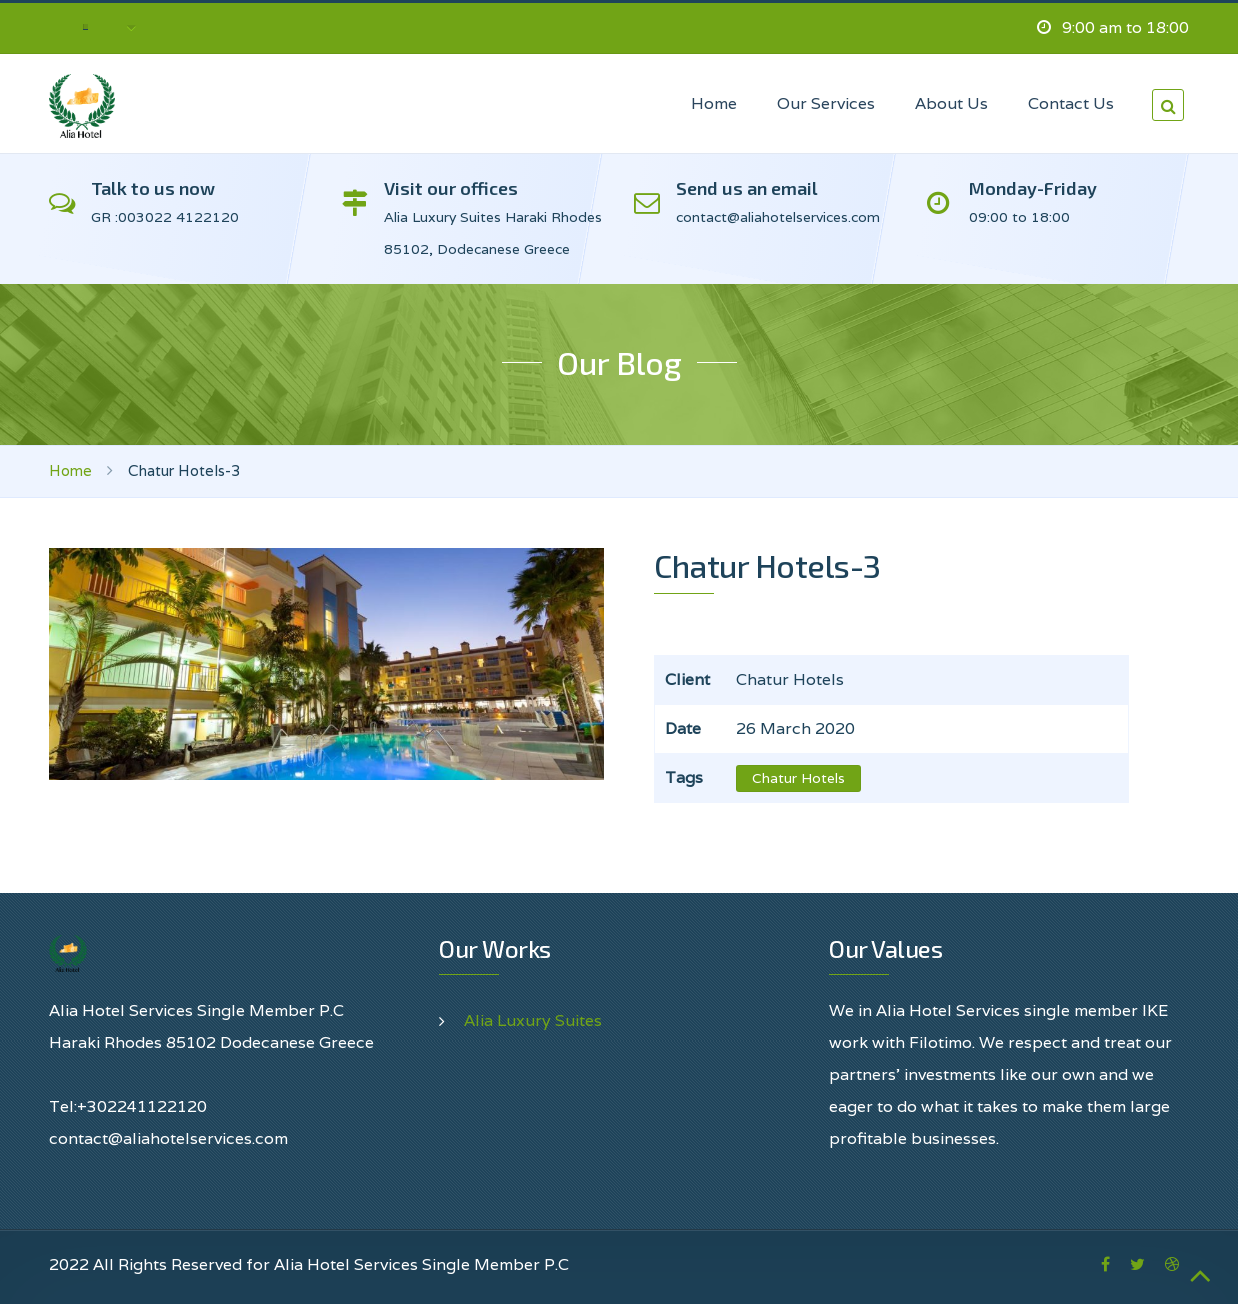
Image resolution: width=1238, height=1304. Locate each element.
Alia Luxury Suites (533, 1020)
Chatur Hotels (798, 778)
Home (70, 470)
